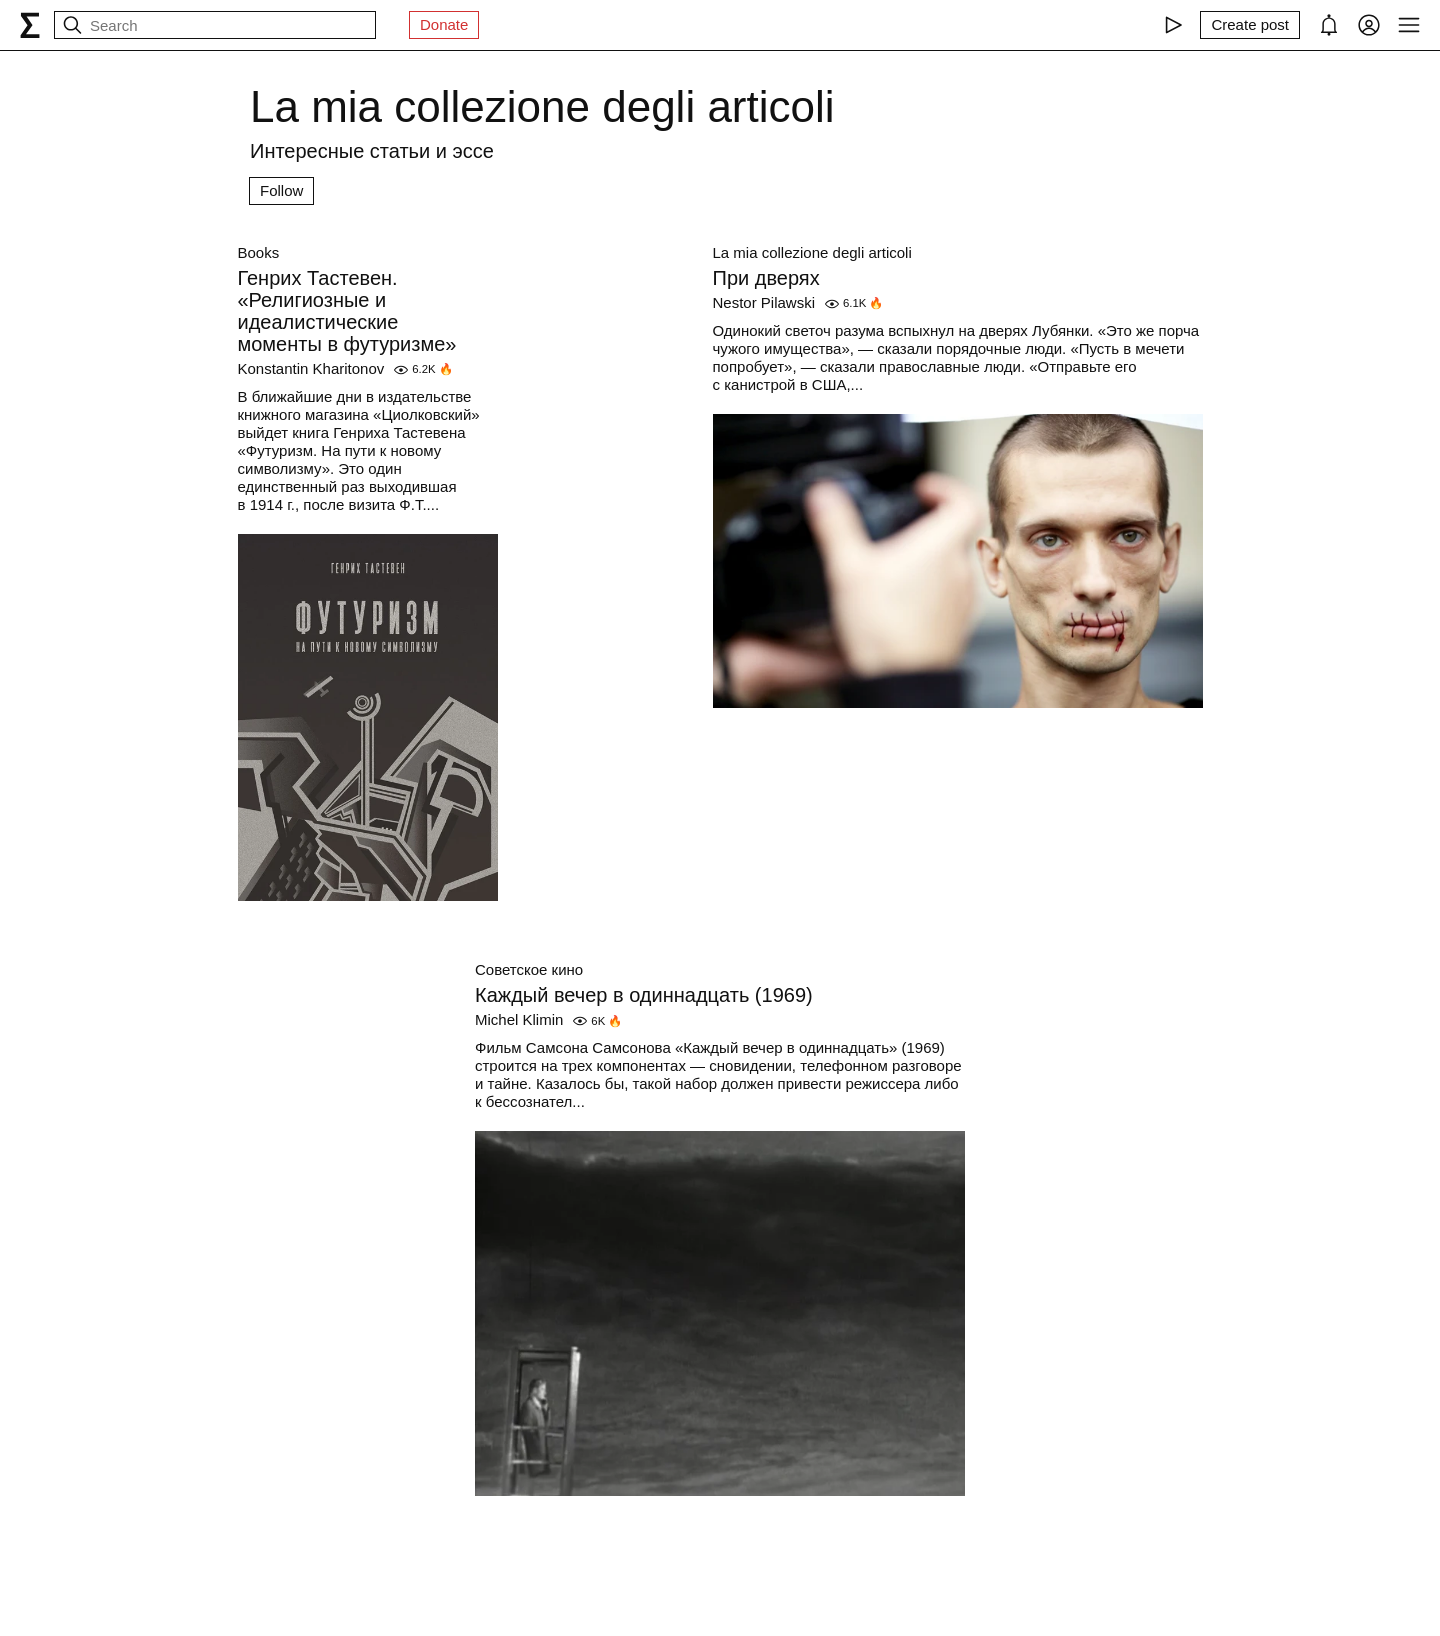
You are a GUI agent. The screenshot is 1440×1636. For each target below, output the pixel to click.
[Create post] (1250, 25)
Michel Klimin (519, 1019)
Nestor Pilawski (764, 302)
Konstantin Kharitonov (311, 368)
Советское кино (529, 969)
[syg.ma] (30, 25)
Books (259, 252)
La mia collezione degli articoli (812, 252)
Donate (444, 24)
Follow (281, 190)
